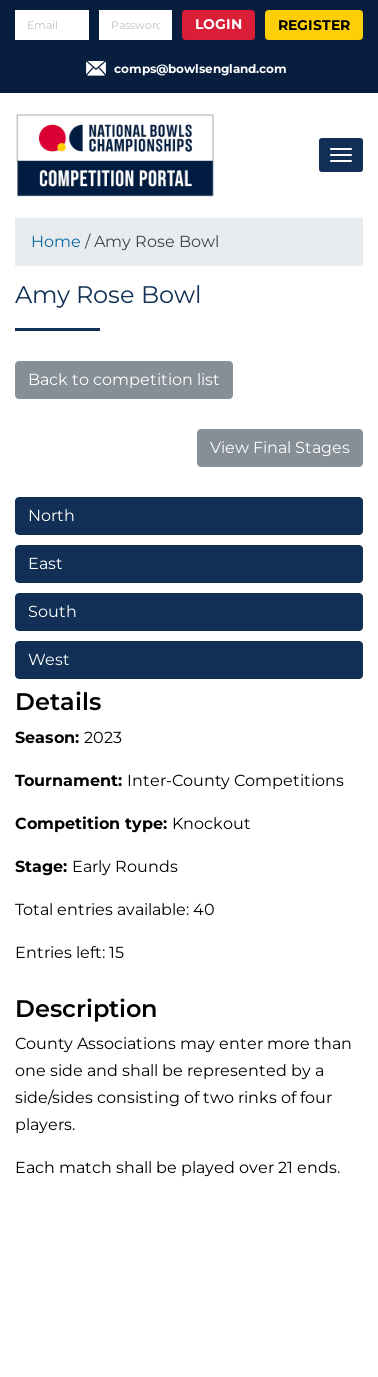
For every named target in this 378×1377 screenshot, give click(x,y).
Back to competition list (124, 379)
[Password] (136, 25)
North (51, 515)
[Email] (52, 25)
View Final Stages (280, 447)
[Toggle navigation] (341, 155)
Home (56, 241)
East (45, 563)
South (52, 611)
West (49, 659)
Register (314, 25)
